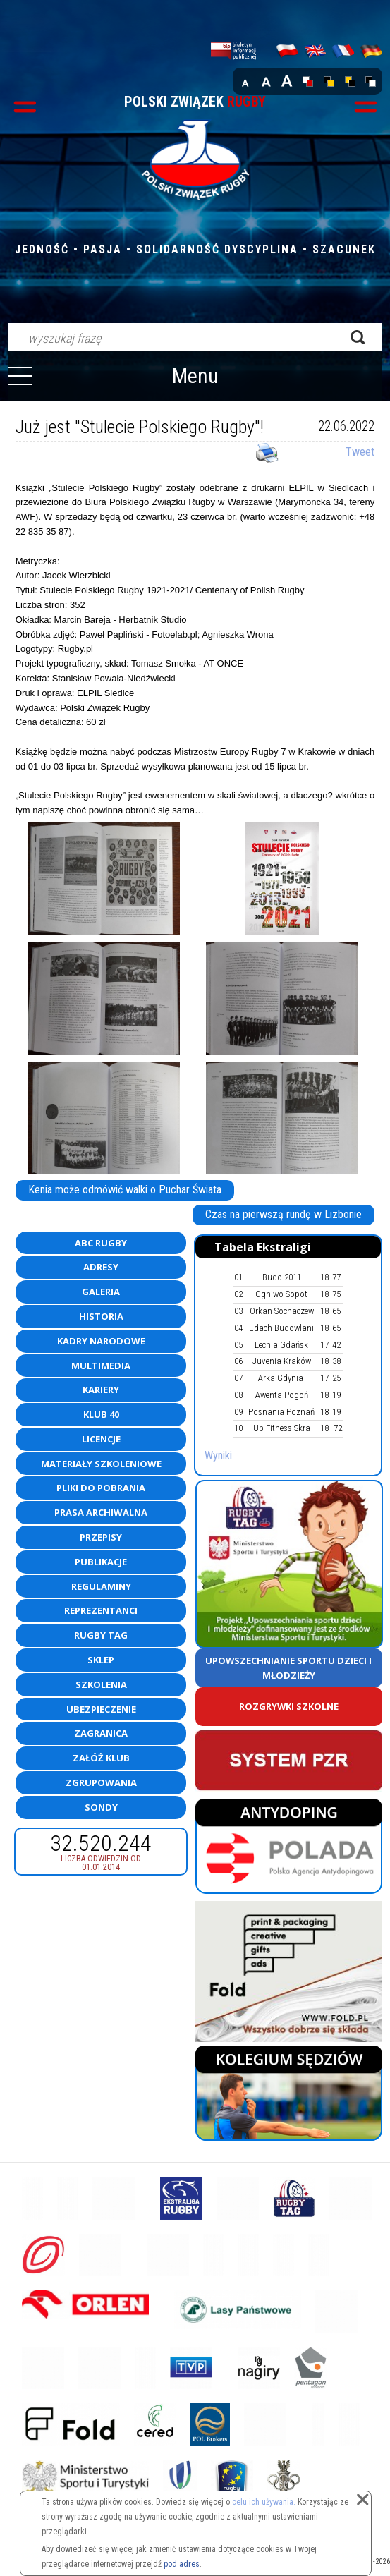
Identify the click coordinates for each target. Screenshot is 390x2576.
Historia (101, 1316)
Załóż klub (101, 1757)
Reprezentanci (101, 1610)
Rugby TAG (101, 1635)
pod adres (182, 2564)
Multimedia (100, 1365)
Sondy (101, 1807)
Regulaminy (101, 1586)
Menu (195, 375)
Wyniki (218, 1455)
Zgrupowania (101, 1782)
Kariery (101, 1389)
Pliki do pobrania (100, 1487)
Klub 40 (101, 1414)
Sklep (100, 1659)
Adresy (100, 1266)
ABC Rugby (101, 1243)
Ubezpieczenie (101, 1709)
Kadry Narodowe (101, 1341)
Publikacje (101, 1561)
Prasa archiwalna (100, 1512)
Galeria (101, 1291)
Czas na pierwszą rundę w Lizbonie (283, 1214)
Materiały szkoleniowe (101, 1463)
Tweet (360, 451)
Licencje (101, 1439)
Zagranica (101, 1733)
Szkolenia (101, 1684)
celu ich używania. (263, 2502)
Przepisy (101, 1537)
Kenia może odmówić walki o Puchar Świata (124, 1189)
